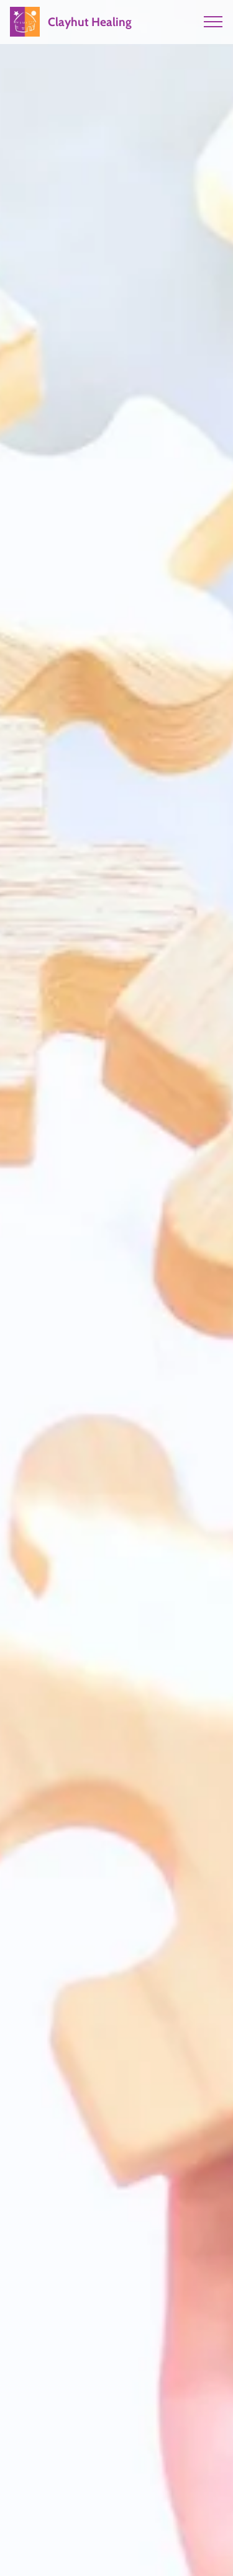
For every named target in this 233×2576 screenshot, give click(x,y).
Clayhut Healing (90, 21)
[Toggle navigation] (213, 22)
